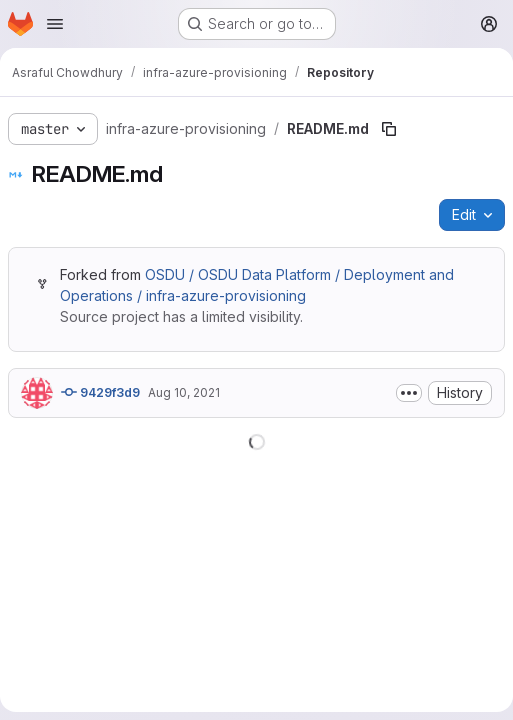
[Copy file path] (389, 129)
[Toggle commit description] (409, 393)
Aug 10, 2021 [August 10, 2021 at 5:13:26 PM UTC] (184, 392)
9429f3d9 (100, 392)
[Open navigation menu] (55, 24)
